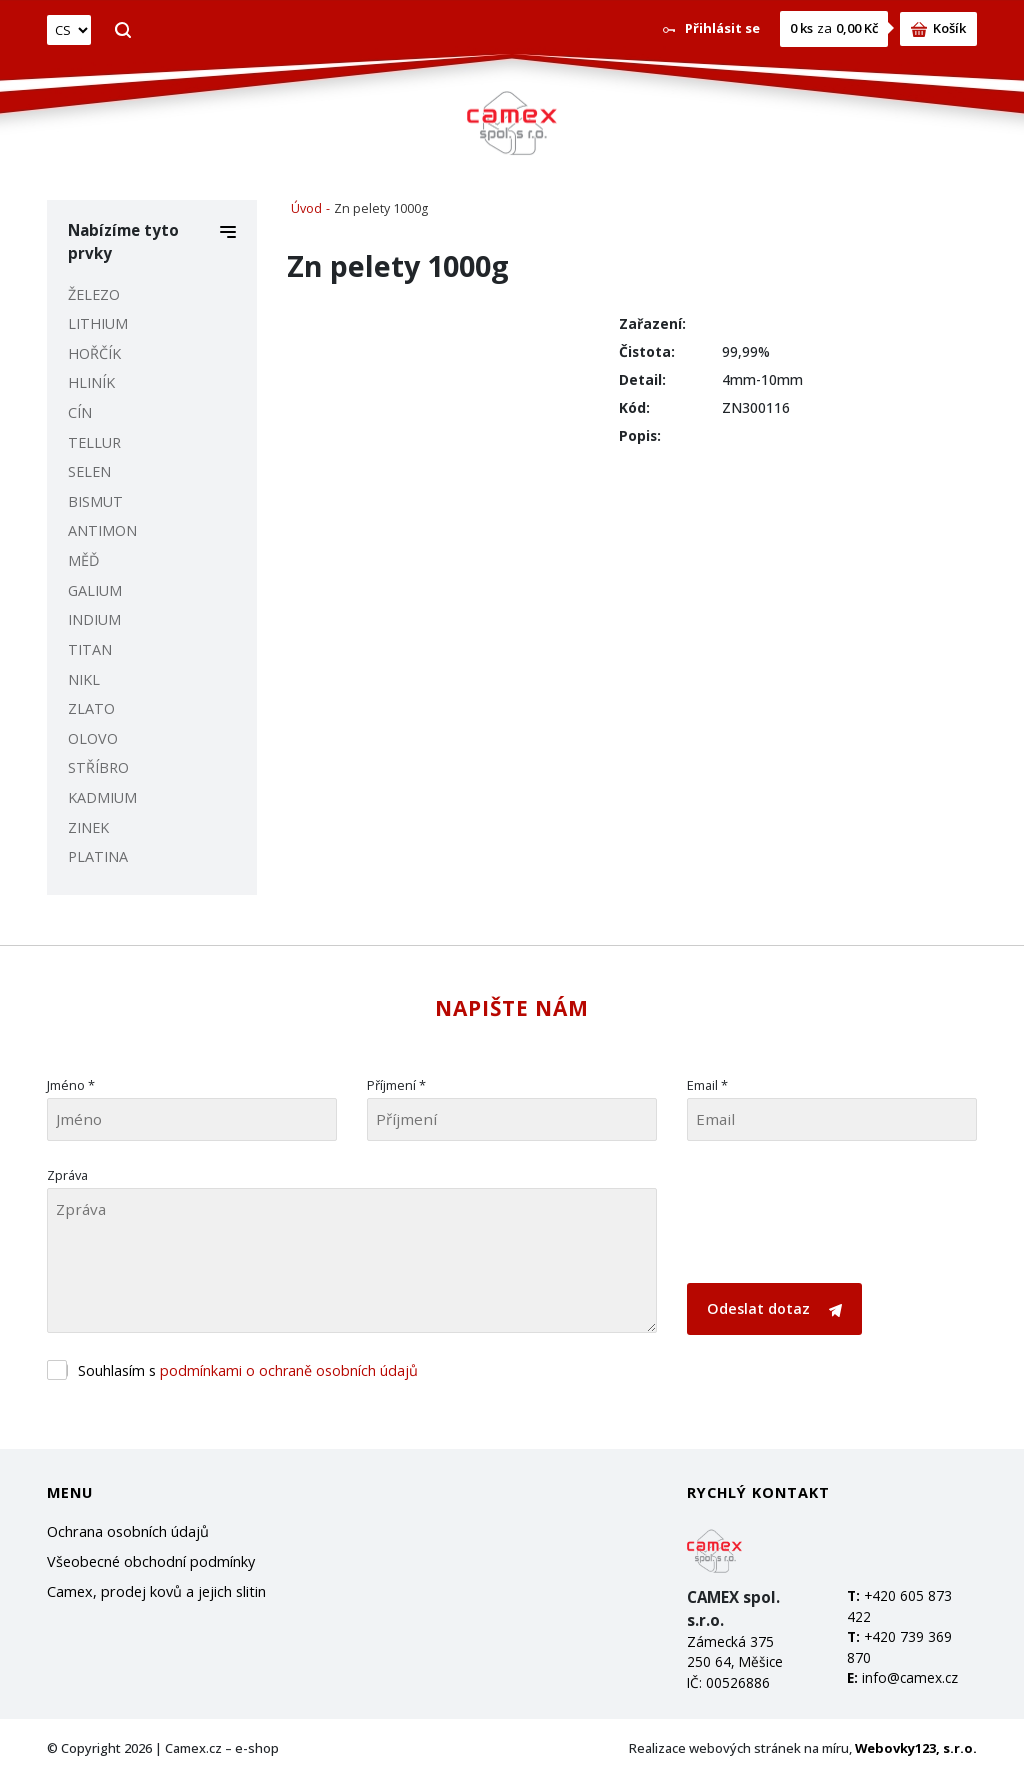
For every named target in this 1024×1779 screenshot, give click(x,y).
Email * (707, 1085)
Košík (938, 28)
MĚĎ (83, 560)
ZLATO (91, 708)
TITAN (90, 649)
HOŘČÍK (94, 353)
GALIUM (95, 590)
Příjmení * (396, 1085)
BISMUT (95, 501)
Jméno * (71, 1085)
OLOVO (93, 738)
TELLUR (94, 442)
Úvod (306, 208)
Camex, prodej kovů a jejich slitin (156, 1591)
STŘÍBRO (98, 767)
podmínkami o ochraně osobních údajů (289, 1370)
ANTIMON (102, 530)
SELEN (89, 471)
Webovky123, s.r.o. (916, 1748)
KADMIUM (102, 797)
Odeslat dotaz (774, 1308)
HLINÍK (91, 382)
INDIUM (94, 619)
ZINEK (88, 827)
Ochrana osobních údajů (128, 1531)
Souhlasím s (248, 1370)
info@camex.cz (910, 1677)
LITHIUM (98, 323)
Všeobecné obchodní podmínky (151, 1561)
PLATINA (98, 856)
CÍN (80, 412)
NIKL (84, 679)
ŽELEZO (94, 294)
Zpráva (67, 1175)
